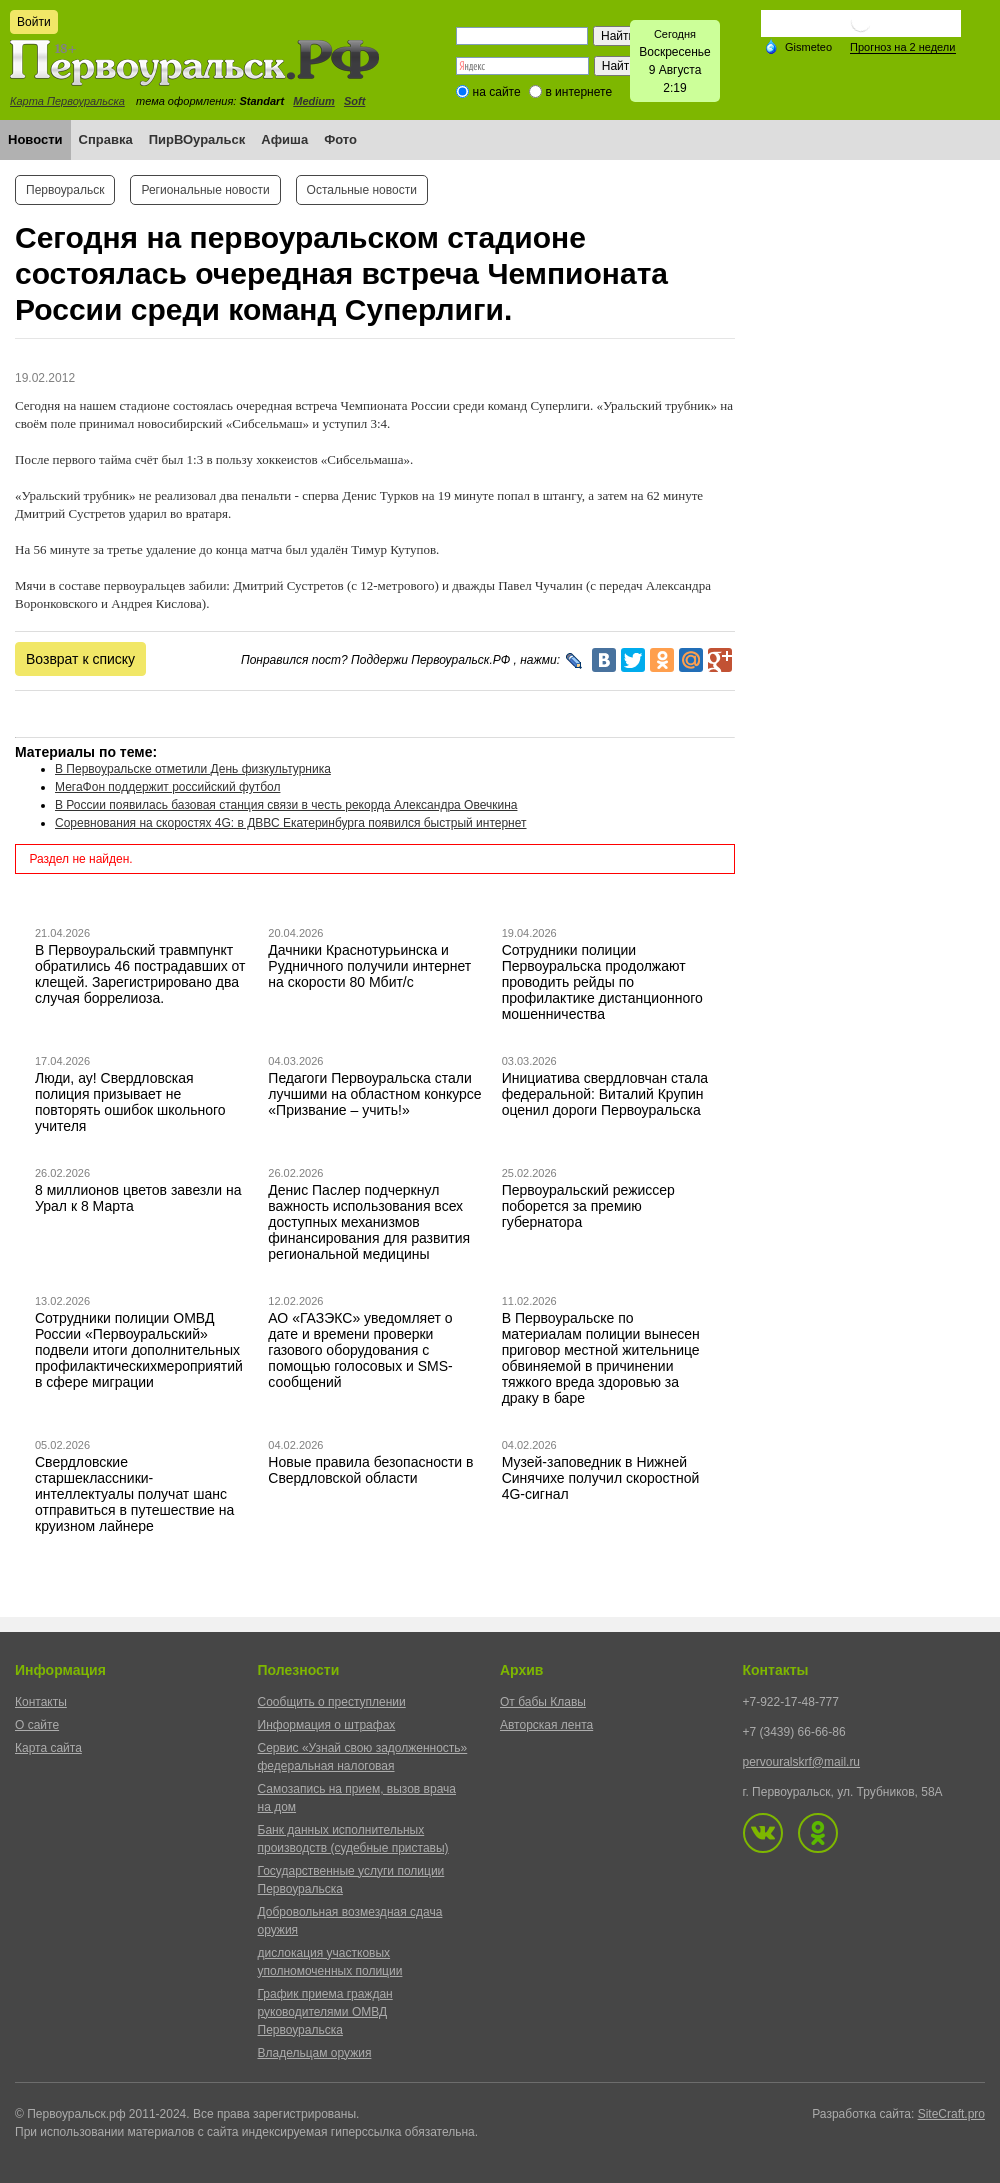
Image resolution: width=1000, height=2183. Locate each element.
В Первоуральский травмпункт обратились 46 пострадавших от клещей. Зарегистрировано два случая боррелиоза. (140, 974)
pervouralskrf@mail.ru (802, 1762)
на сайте (497, 92)
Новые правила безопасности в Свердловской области (370, 1470)
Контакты (41, 1702)
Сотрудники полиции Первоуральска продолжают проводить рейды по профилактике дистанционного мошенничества (602, 982)
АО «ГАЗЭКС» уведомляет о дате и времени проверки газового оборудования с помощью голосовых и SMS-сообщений (360, 1350)
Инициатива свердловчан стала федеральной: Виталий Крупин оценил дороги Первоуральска (605, 1094)
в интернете (578, 92)
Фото (340, 139)
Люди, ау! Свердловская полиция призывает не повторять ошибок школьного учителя (130, 1102)
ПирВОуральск (197, 139)
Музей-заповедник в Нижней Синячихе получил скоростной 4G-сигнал (601, 1478)
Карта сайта (48, 1748)
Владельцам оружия (315, 2053)
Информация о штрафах (327, 1725)
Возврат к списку (80, 659)
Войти (34, 22)
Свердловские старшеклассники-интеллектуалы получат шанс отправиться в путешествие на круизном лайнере (134, 1494)
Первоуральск (65, 190)
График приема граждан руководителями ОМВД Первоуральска (325, 2012)
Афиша (284, 139)
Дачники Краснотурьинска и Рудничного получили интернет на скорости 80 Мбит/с (369, 966)
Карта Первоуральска (67, 101)
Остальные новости (362, 190)
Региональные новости (205, 190)
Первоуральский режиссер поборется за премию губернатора (588, 1206)
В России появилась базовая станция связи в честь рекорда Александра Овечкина (286, 805)
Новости (35, 139)
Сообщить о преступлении (332, 1702)
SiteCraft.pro (951, 2114)
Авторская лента (546, 1725)
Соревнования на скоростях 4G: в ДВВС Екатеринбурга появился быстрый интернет (291, 823)
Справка (106, 139)
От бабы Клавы (543, 1702)
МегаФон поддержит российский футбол (167, 787)
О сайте (37, 1725)
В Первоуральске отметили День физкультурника (193, 769)
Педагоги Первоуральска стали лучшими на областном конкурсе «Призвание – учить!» (374, 1094)
